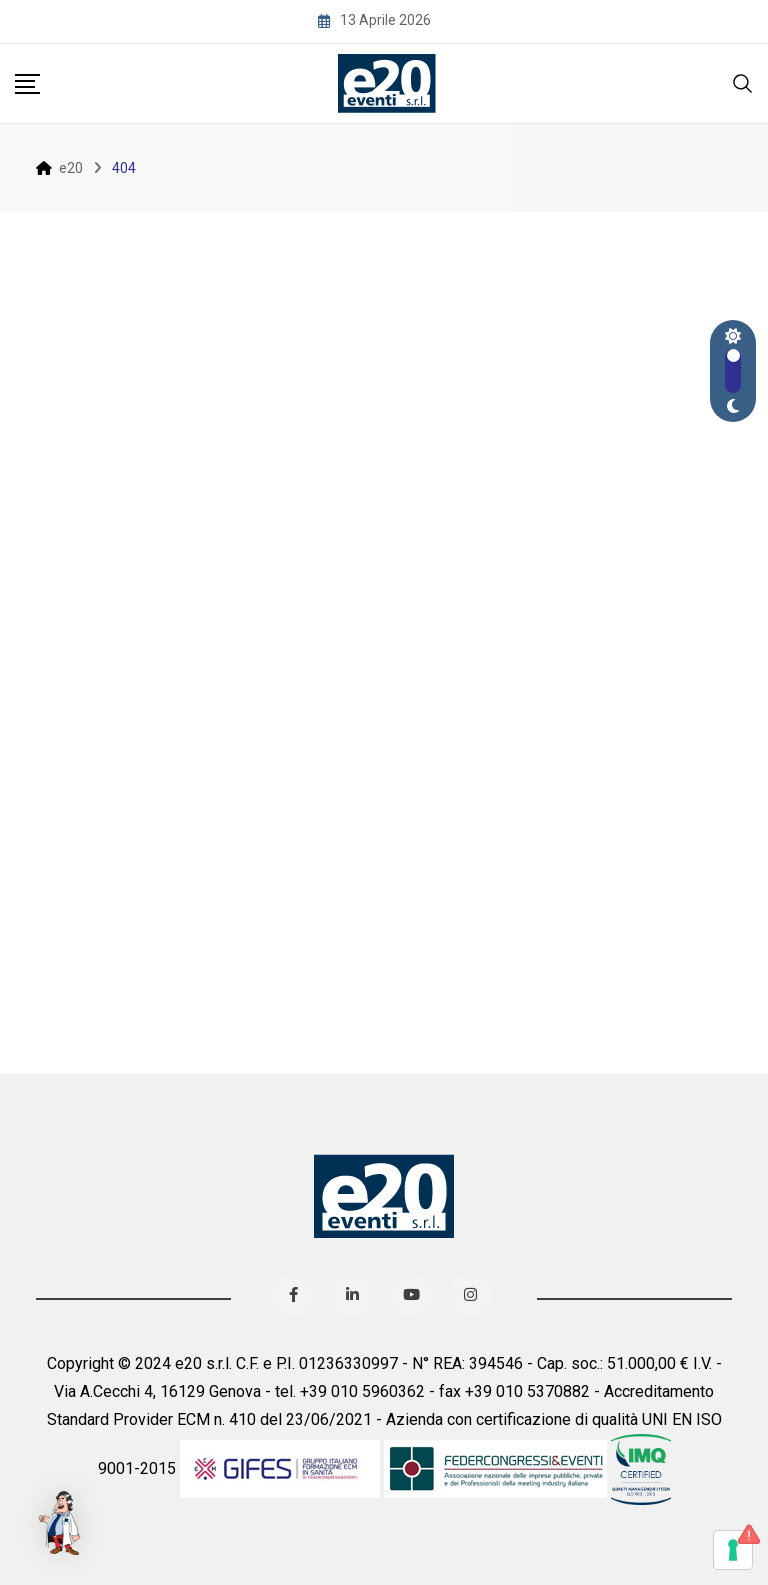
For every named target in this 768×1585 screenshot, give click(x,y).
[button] (62, 1523)
